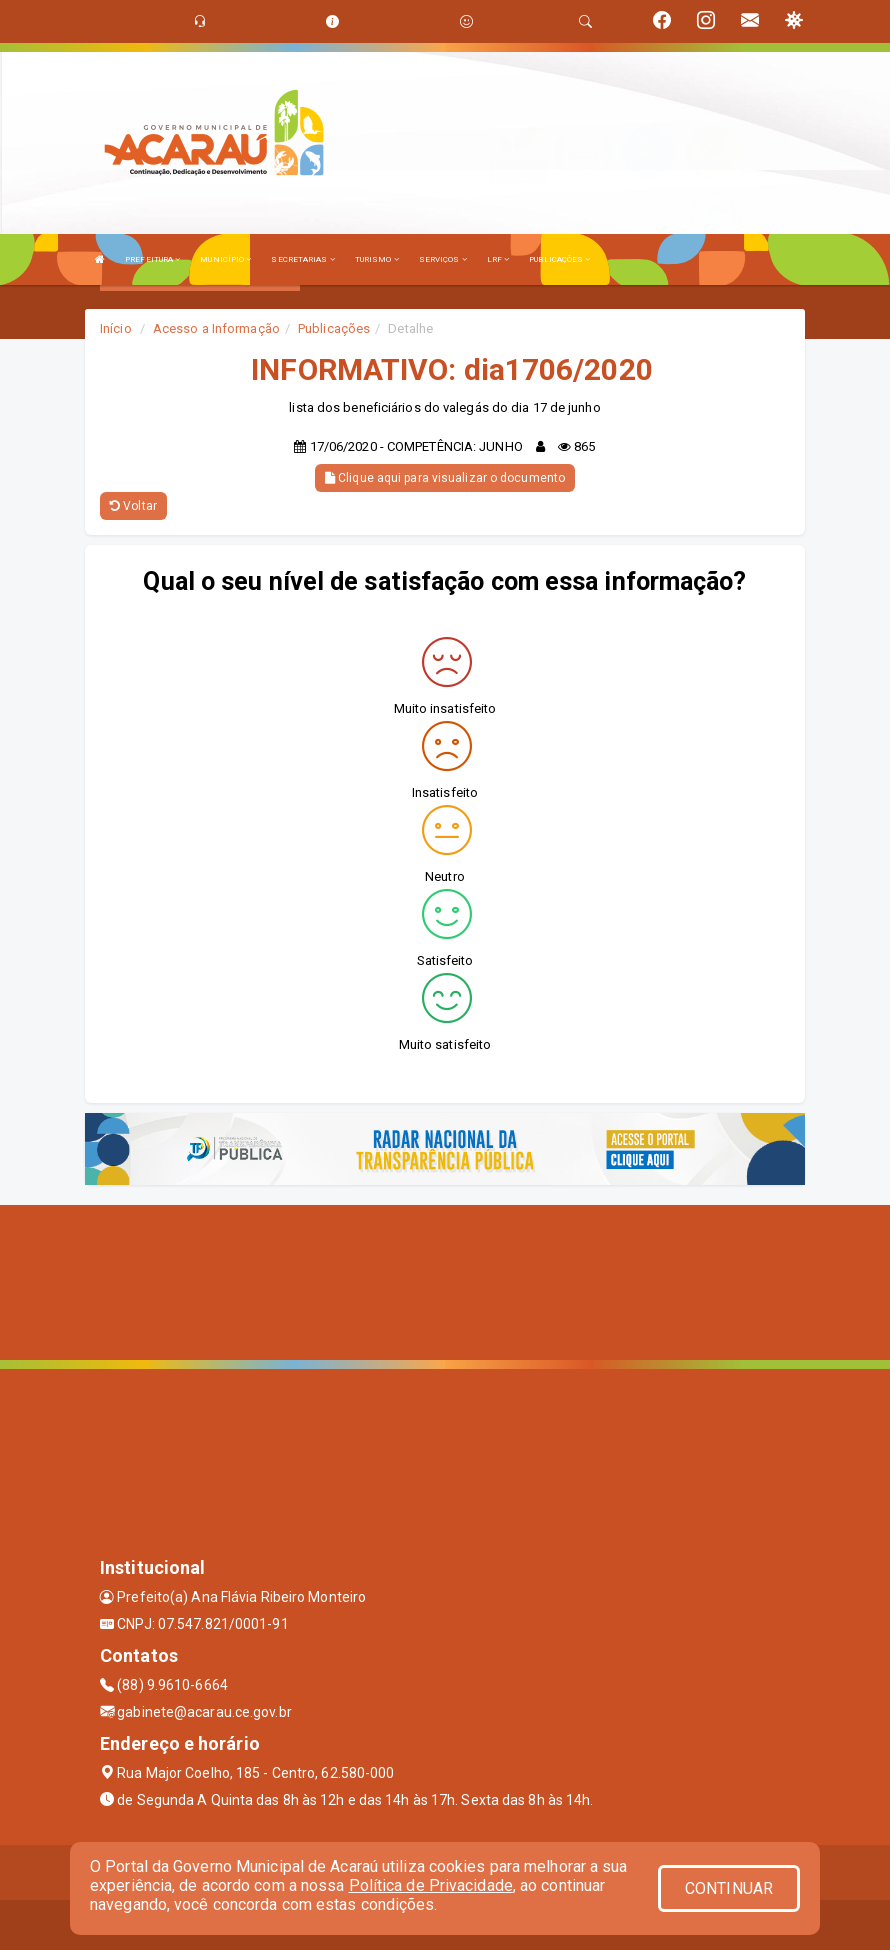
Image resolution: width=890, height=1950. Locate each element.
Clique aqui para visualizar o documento (445, 478)
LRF (498, 259)
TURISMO (377, 259)
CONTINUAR (729, 1888)
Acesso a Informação (216, 328)
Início (116, 328)
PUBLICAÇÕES (559, 259)
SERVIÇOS (443, 259)
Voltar (133, 506)
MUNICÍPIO (225, 259)
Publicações (334, 328)
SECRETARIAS (302, 259)
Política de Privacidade (431, 1885)
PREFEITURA (152, 259)
